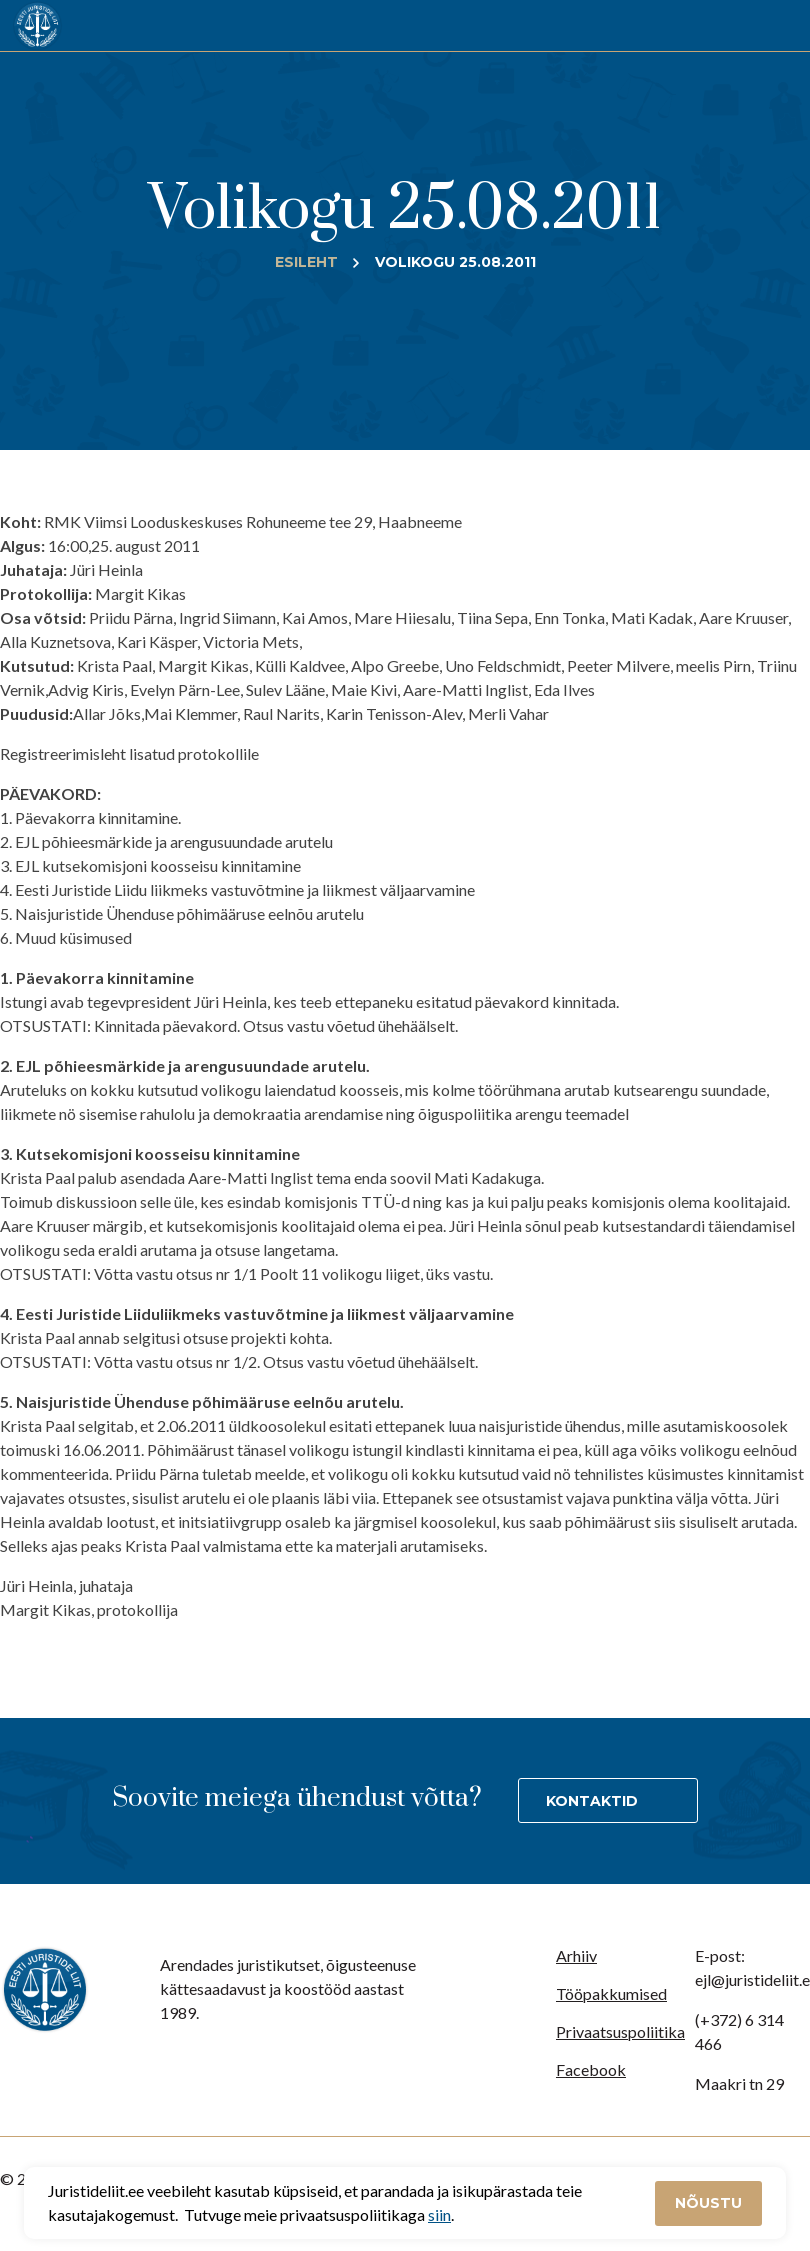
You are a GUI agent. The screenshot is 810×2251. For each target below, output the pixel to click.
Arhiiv (576, 1955)
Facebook (591, 2069)
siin (439, 2214)
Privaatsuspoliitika (620, 2031)
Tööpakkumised (611, 1993)
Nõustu (708, 2203)
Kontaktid (592, 1801)
